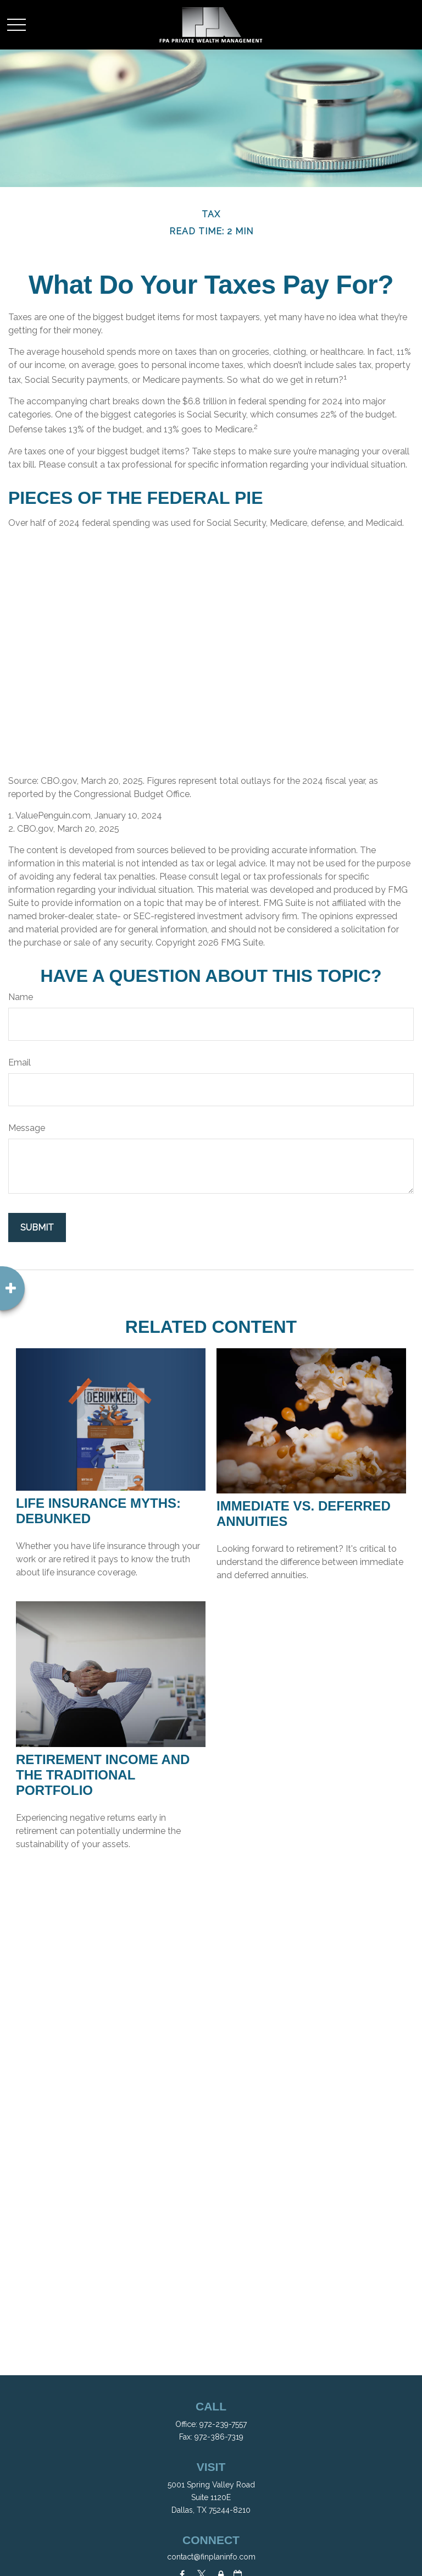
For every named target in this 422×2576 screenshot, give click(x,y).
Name (20, 997)
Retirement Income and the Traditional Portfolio (103, 1775)
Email (19, 1062)
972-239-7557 (223, 2424)
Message (26, 1128)
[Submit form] (37, 1227)
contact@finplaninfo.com (211, 2556)
